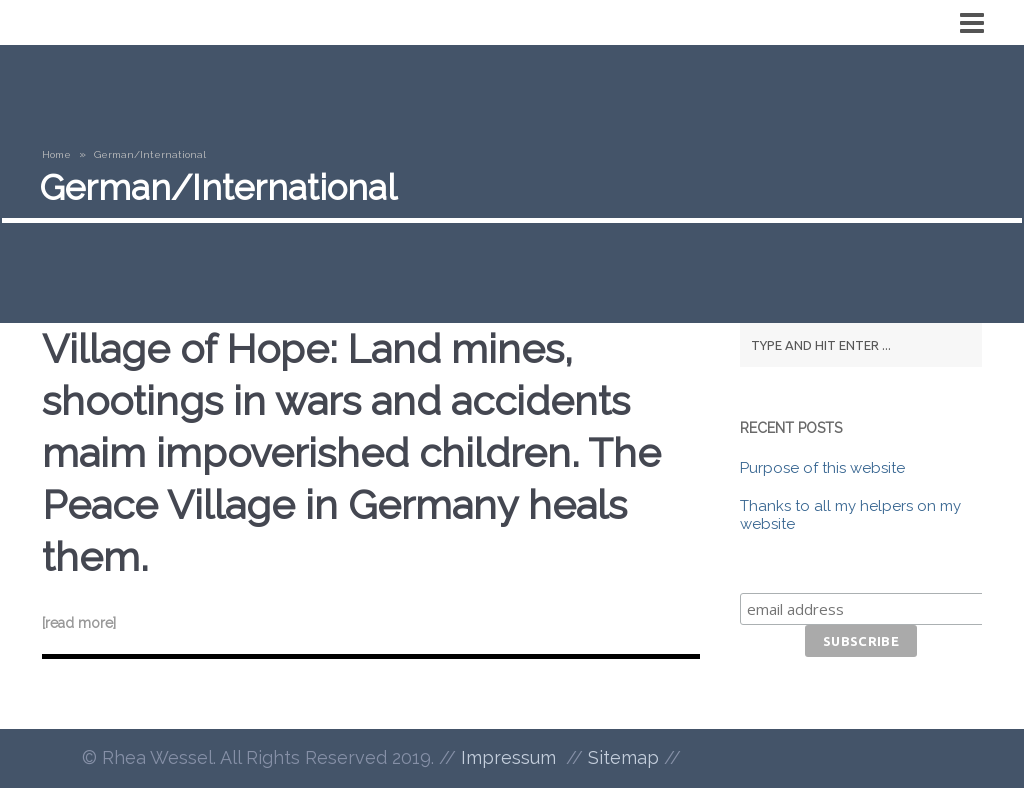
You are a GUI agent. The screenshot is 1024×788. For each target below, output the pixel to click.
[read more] (79, 623)
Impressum (508, 757)
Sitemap (623, 757)
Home (56, 154)
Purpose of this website (822, 468)
